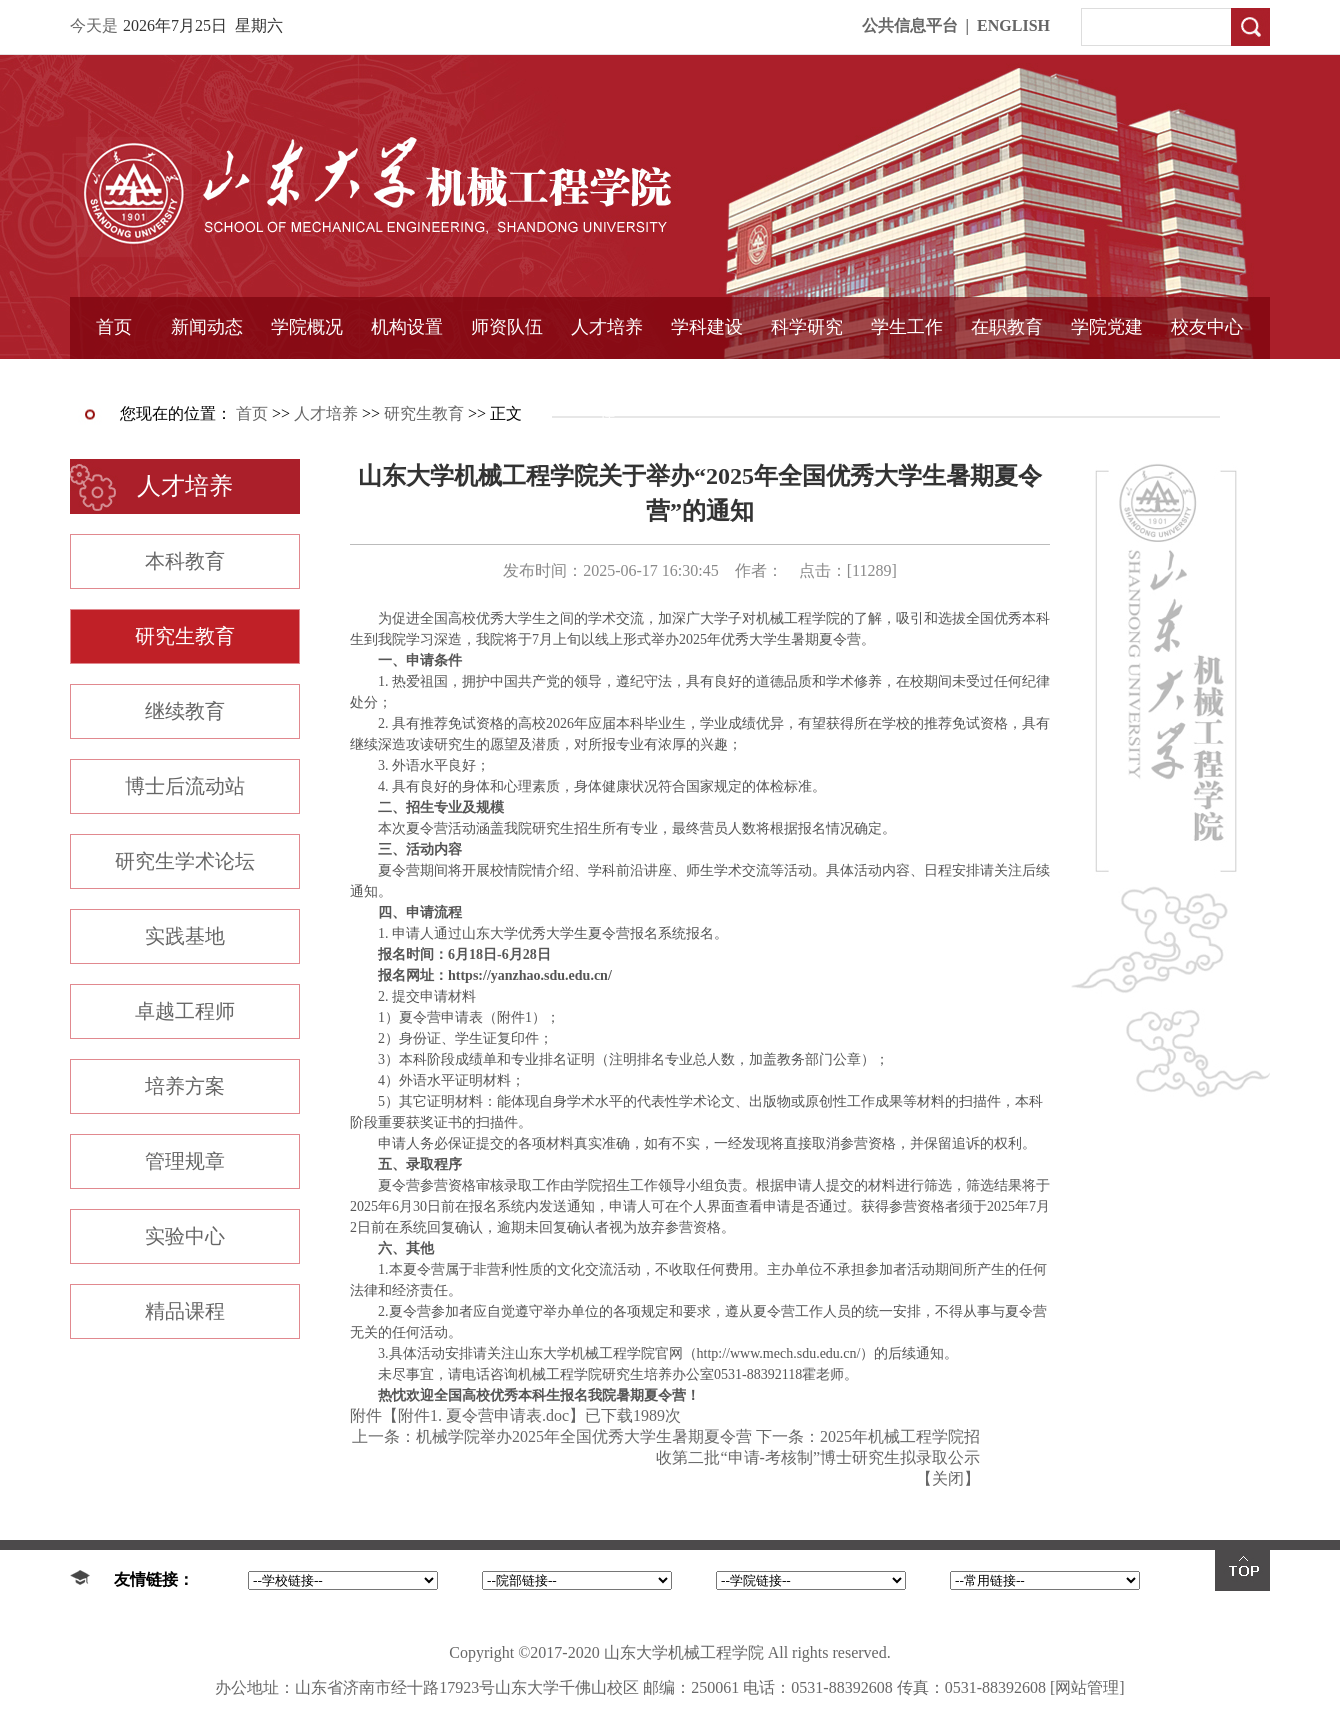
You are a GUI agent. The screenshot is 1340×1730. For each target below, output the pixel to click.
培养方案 (185, 1086)
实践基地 (185, 936)
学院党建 (1107, 327)
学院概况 (307, 327)
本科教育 (185, 561)
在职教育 (1007, 327)
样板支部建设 (1107, 377)
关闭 (948, 1478)
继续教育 (185, 711)
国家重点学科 (707, 377)
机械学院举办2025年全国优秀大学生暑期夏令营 (584, 1436)
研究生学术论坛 (185, 861)
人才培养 (607, 327)
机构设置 (407, 327)
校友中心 (1207, 327)
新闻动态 (207, 327)
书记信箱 (307, 377)
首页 (114, 327)
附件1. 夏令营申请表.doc (483, 1415)
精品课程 (607, 377)
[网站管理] (1087, 1687)
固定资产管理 (807, 377)
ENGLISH (1013, 25)
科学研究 (807, 327)
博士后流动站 (185, 786)
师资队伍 (507, 327)
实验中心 (185, 1236)
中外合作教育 (1007, 377)
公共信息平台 (910, 25)
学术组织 (407, 377)
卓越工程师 (185, 1011)
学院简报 (207, 377)
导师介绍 (507, 377)
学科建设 (707, 327)
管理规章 (185, 1161)
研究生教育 (424, 413)
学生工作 (907, 327)
